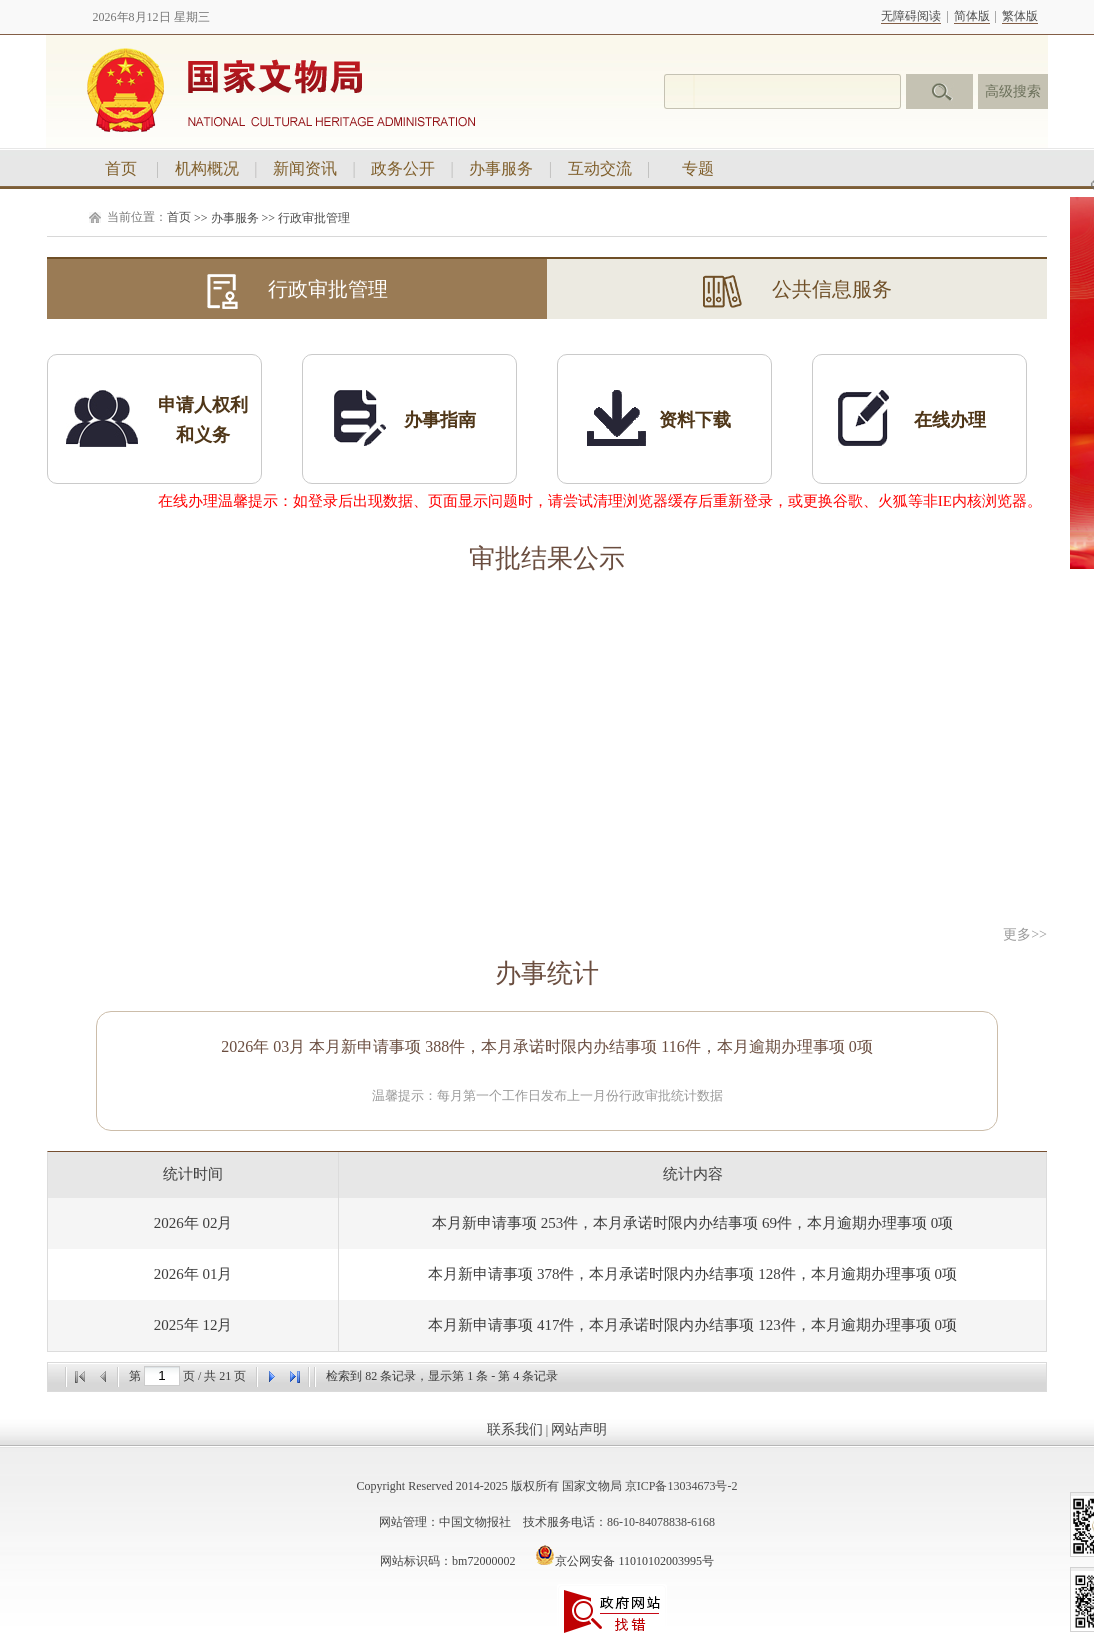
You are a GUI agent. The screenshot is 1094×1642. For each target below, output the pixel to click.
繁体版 (1020, 16)
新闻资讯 (305, 168)
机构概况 (207, 168)
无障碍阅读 (911, 16)
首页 (121, 168)
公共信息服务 (797, 291)
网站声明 (579, 1429)
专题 (698, 168)
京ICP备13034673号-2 (681, 1486)
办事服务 (501, 168)
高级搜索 (1013, 91)
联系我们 (515, 1429)
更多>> (1025, 934)
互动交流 (600, 168)
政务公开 (403, 168)
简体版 (972, 16)
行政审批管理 (314, 218)
